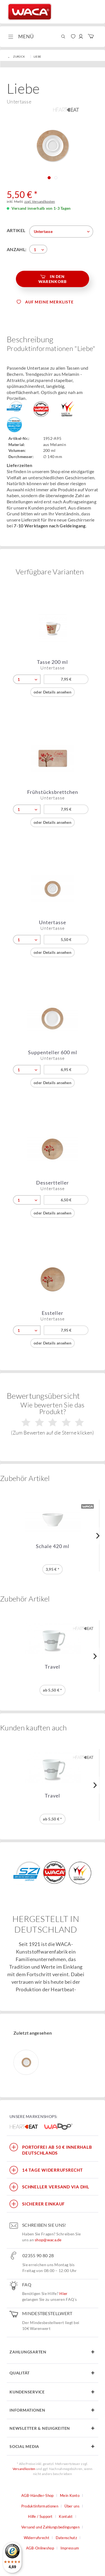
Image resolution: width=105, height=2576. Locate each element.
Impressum (69, 2548)
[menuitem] (20, 36)
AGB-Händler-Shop (37, 2495)
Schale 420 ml (52, 1546)
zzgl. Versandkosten (39, 201)
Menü (21, 35)
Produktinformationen (39, 2506)
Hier (63, 2293)
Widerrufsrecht (36, 2537)
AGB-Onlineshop (40, 2548)
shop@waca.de (48, 2239)
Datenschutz (66, 2537)
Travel (52, 1667)
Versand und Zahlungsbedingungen (50, 2527)
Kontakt (66, 2516)
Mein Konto (70, 2495)
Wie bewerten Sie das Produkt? (52, 1418)
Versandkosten (24, 2469)
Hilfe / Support (40, 2516)
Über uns (71, 2506)
